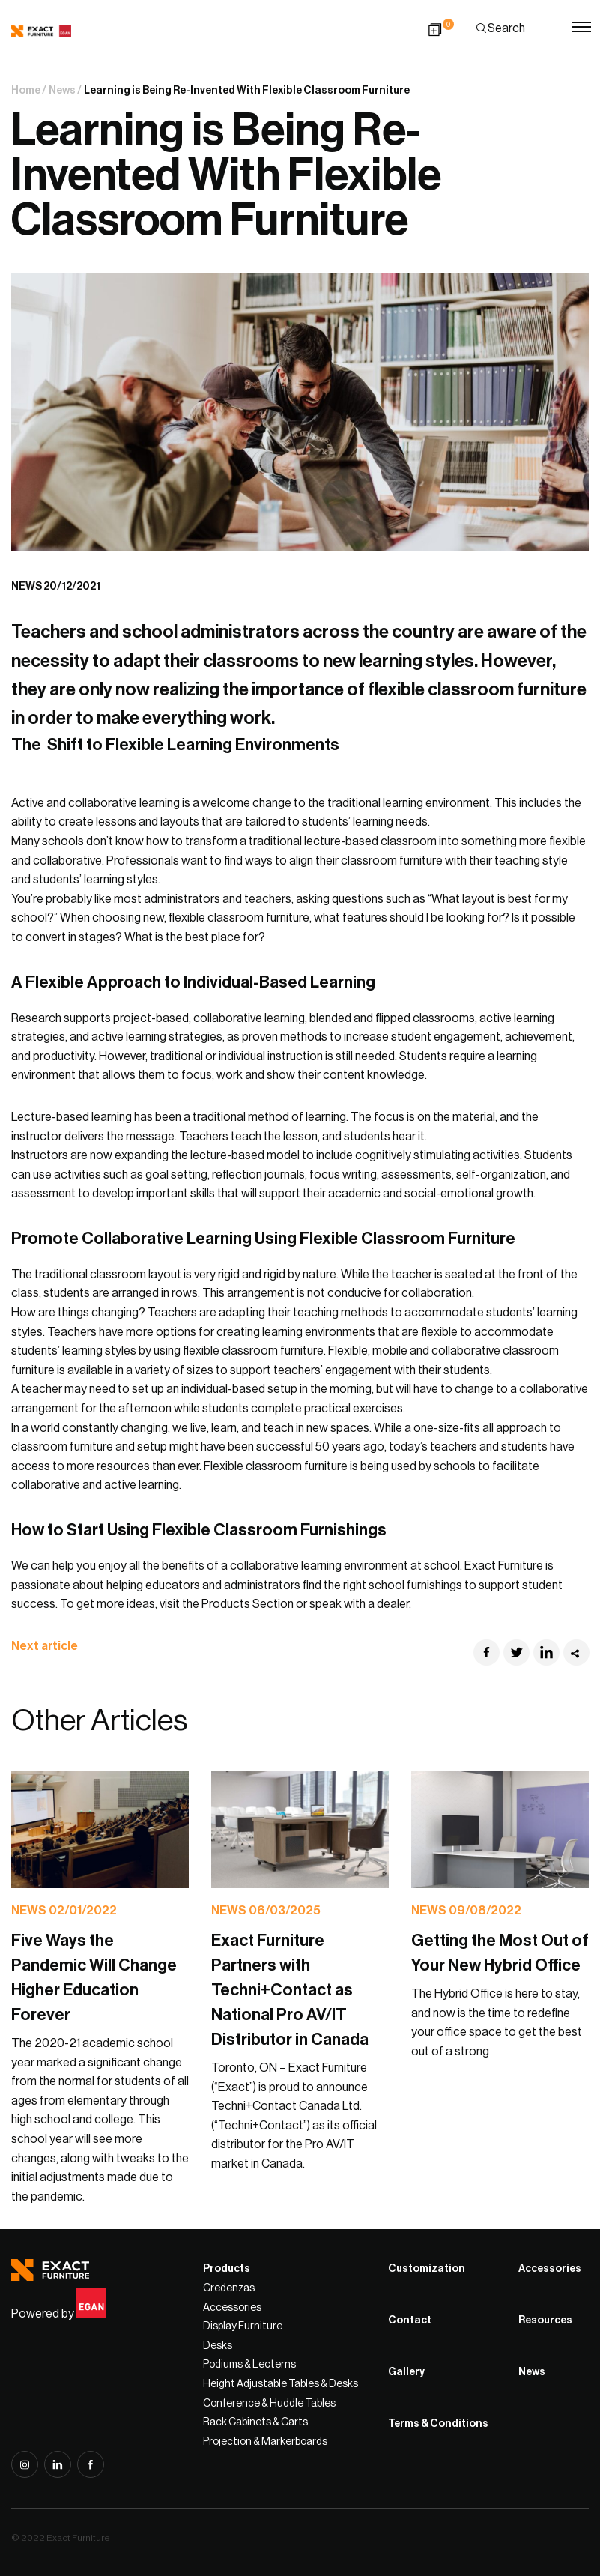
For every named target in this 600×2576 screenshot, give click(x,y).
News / (65, 90)
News (531, 2372)
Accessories (232, 2308)
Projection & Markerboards (265, 2442)
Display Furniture (242, 2326)
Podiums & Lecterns (249, 2364)
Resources (545, 2320)
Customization (426, 2269)
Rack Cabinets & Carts (255, 2422)
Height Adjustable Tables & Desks (280, 2384)
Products (226, 2269)
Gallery (406, 2372)
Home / (28, 90)
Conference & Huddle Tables (269, 2403)
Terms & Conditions (438, 2424)
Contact (409, 2320)
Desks (217, 2346)
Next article (53, 1646)
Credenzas (229, 2288)
